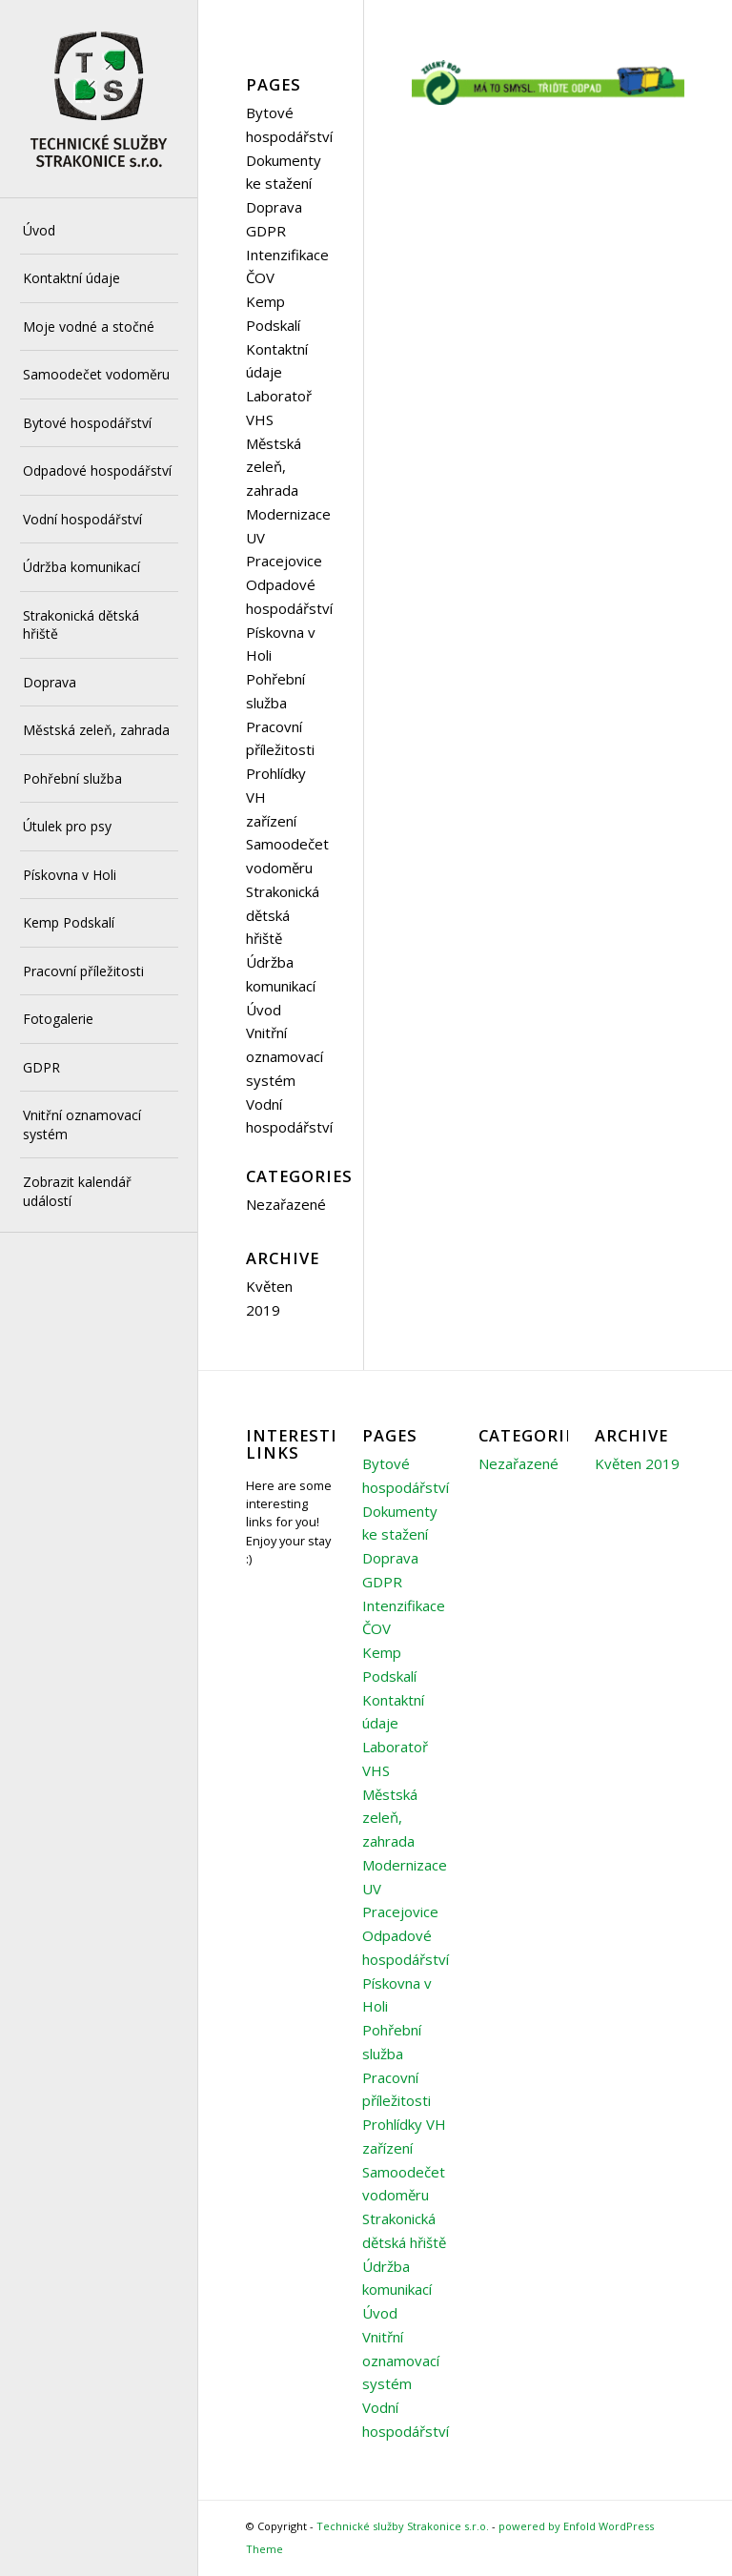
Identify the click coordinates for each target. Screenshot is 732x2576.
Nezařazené (286, 1204)
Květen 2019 (637, 1463)
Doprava (274, 206)
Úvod (263, 1009)
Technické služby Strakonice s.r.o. (402, 2526)
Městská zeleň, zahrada (273, 467)
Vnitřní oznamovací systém (284, 1056)
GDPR (266, 230)
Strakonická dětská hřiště (282, 915)
